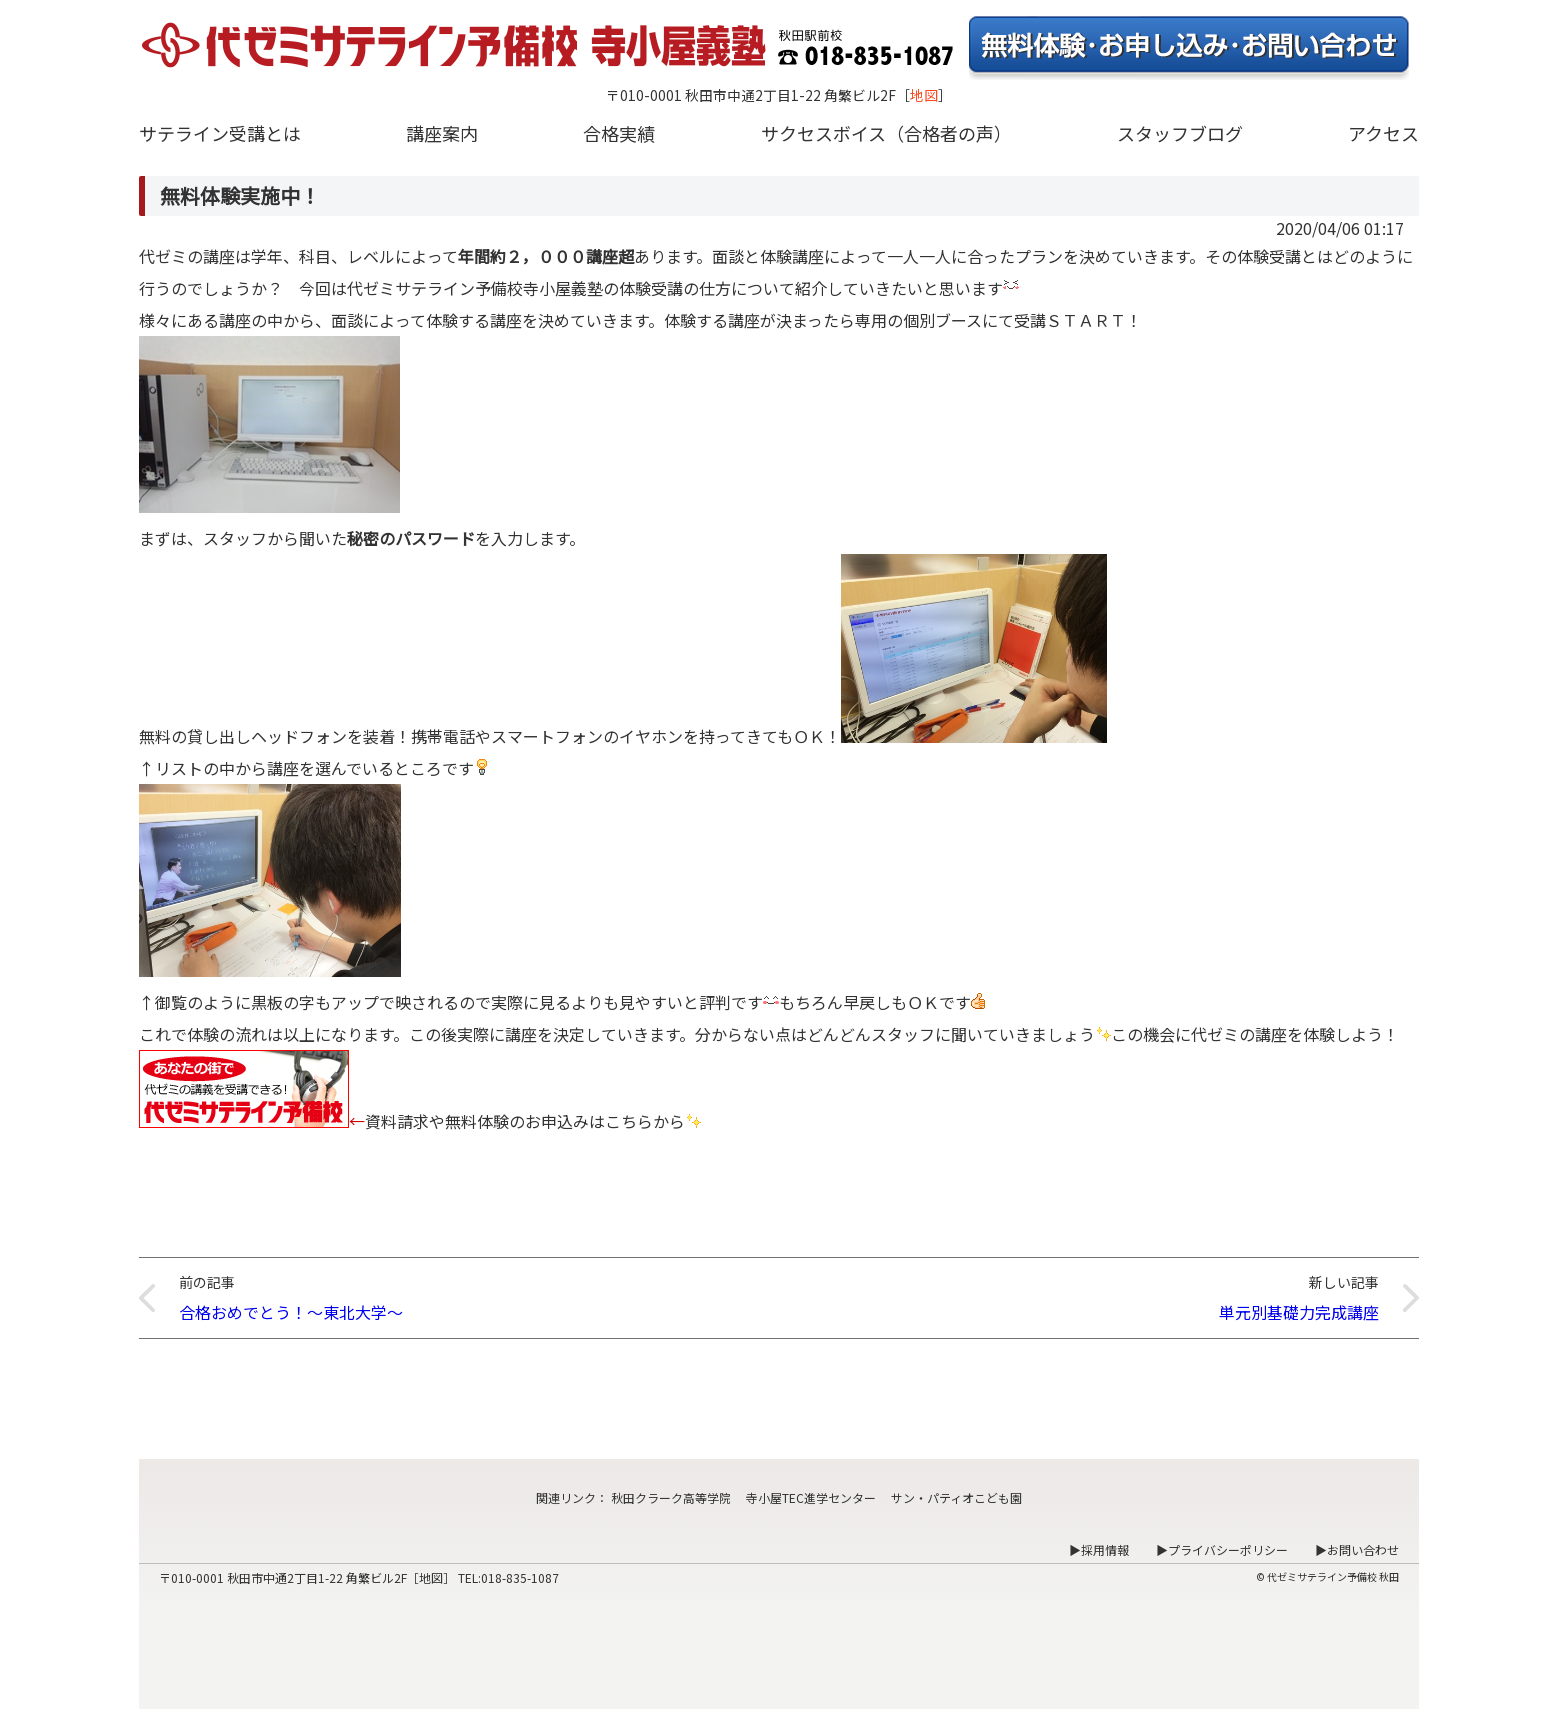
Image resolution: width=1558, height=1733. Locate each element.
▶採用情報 (1099, 1549)
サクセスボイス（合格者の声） (886, 133)
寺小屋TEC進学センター (811, 1497)
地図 (924, 95)
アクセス (1383, 133)
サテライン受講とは (220, 133)
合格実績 (619, 133)
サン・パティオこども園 (956, 1497)
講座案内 (442, 133)
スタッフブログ (1180, 133)
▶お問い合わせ (1357, 1549)
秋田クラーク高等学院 (671, 1497)
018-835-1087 (520, 1577)
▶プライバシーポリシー (1222, 1549)
